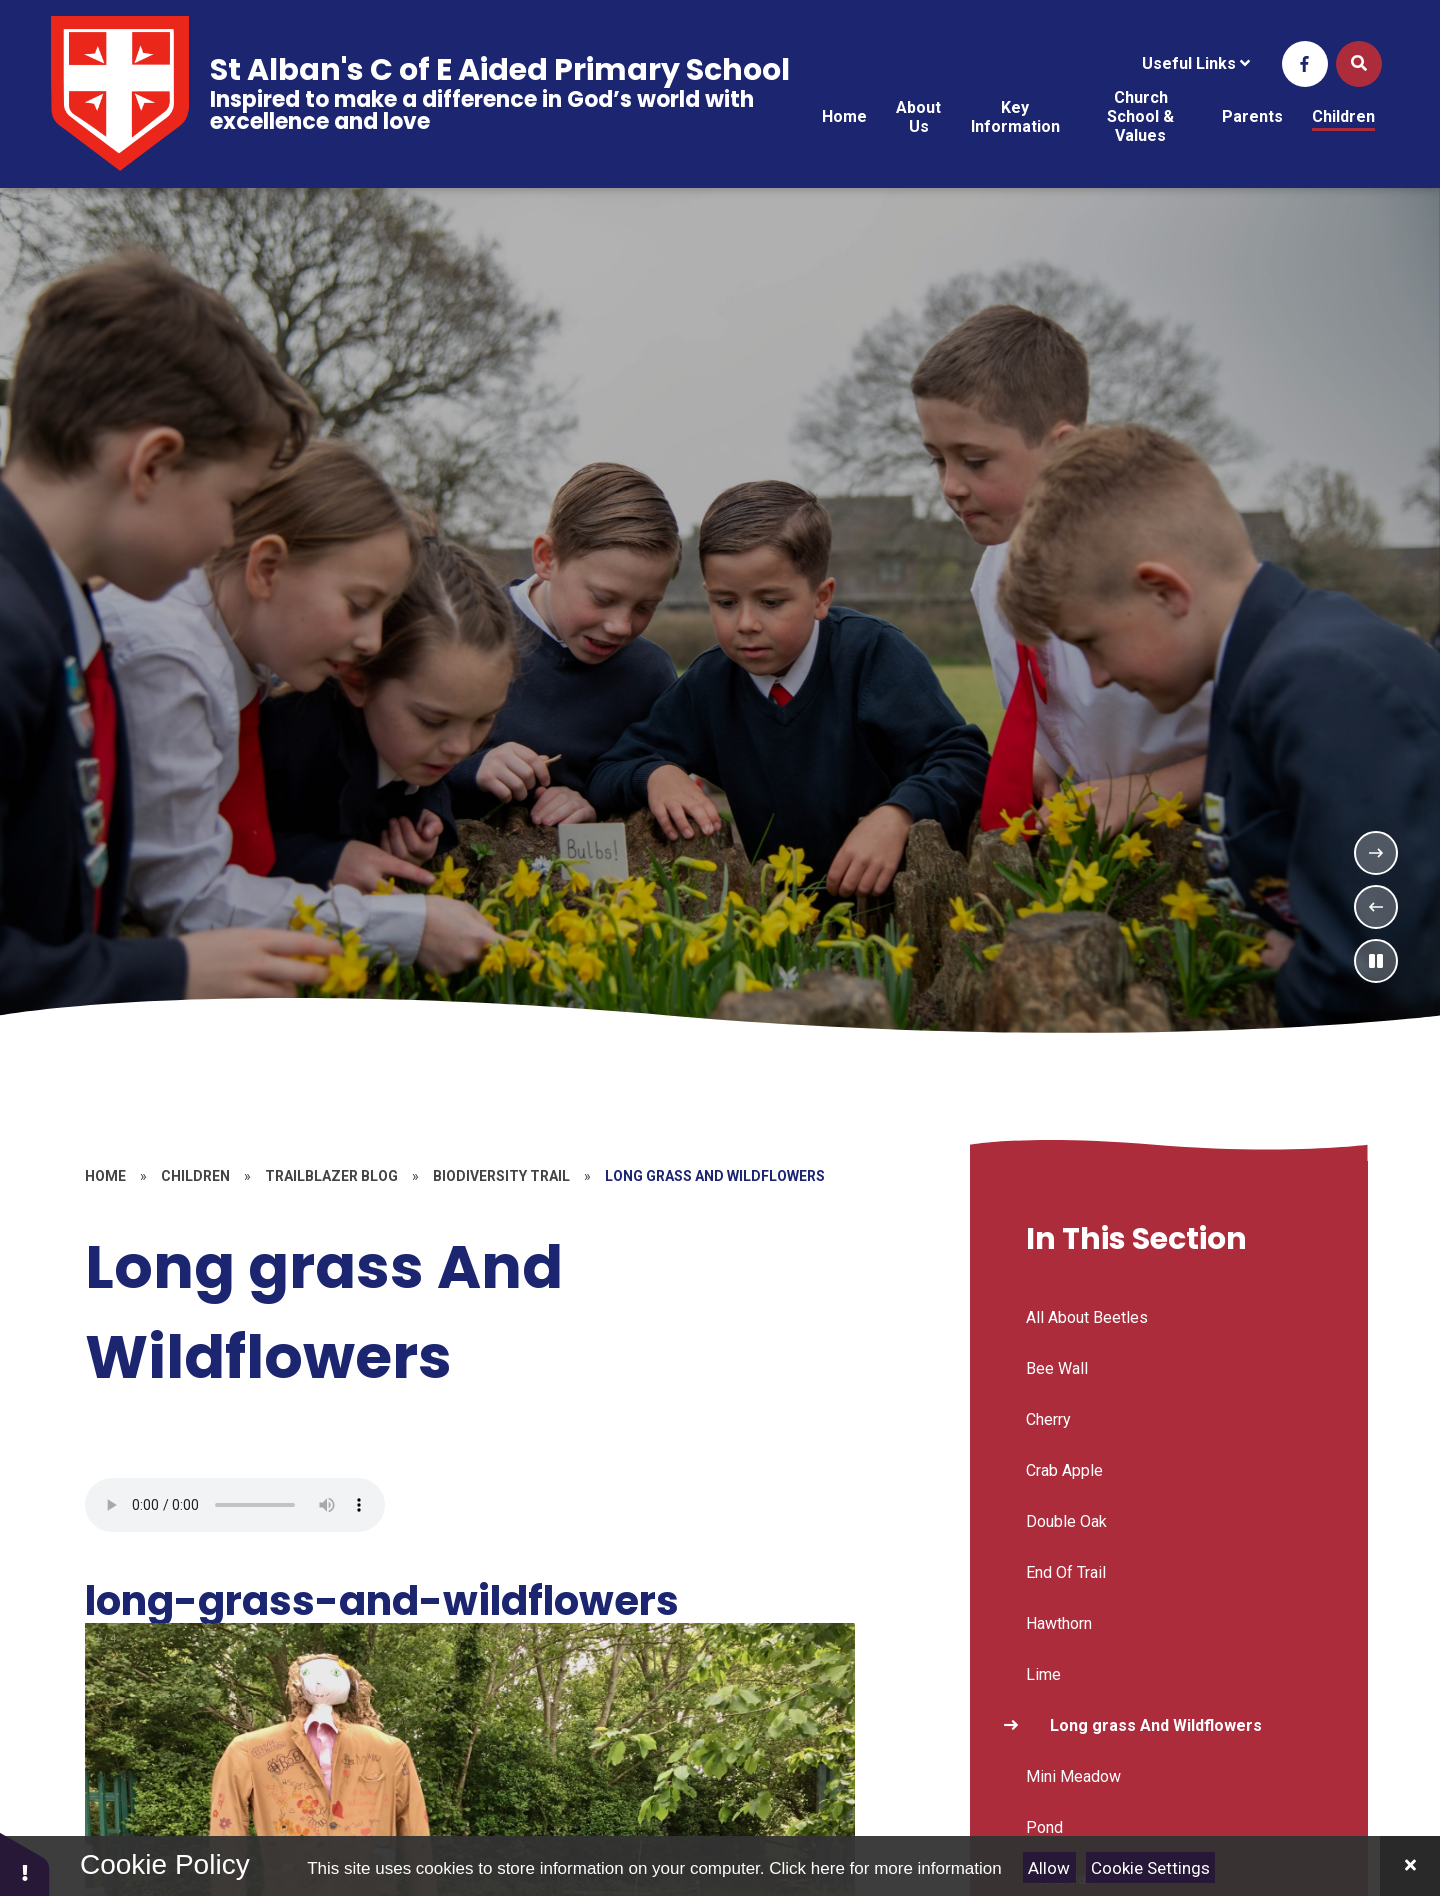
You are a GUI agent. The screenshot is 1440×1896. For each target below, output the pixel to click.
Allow (1049, 1868)
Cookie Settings (1150, 1868)
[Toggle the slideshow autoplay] (1376, 961)
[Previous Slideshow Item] (1376, 907)
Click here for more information (885, 1868)
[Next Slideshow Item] (1376, 853)
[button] (25, 1863)
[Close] (1410, 1866)
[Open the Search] (1359, 64)
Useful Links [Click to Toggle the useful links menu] (1196, 63)
